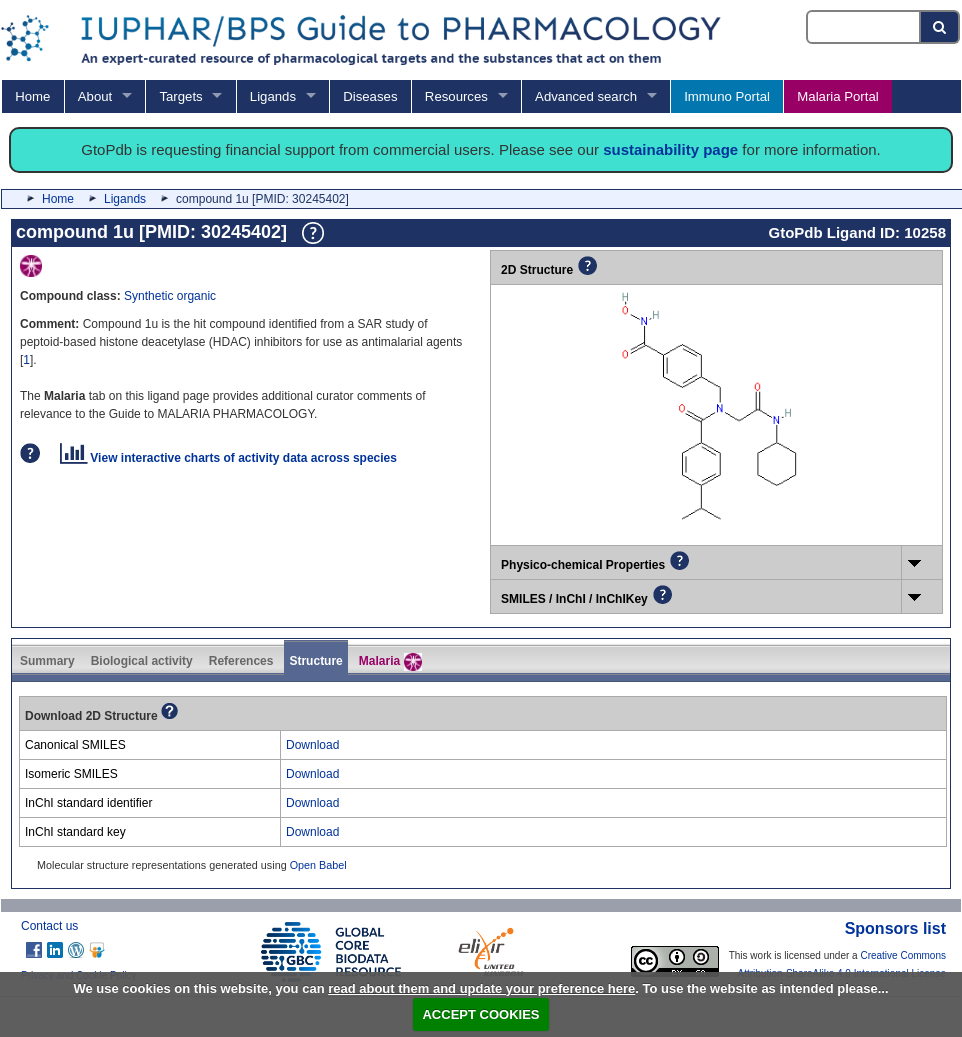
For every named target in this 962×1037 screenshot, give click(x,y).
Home (32, 96)
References (241, 661)
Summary (47, 661)
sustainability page (670, 149)
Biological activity (142, 661)
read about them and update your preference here (481, 988)
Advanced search (586, 96)
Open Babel (318, 865)
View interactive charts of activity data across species (228, 458)
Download (312, 745)
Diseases (370, 96)
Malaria (390, 662)
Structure (315, 661)
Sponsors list (895, 928)
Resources (456, 96)
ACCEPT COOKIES (480, 1014)
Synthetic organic (170, 296)
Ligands (273, 96)
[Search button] (940, 27)
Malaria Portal (837, 96)
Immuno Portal (727, 96)
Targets (180, 96)
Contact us (49, 926)
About (95, 96)
